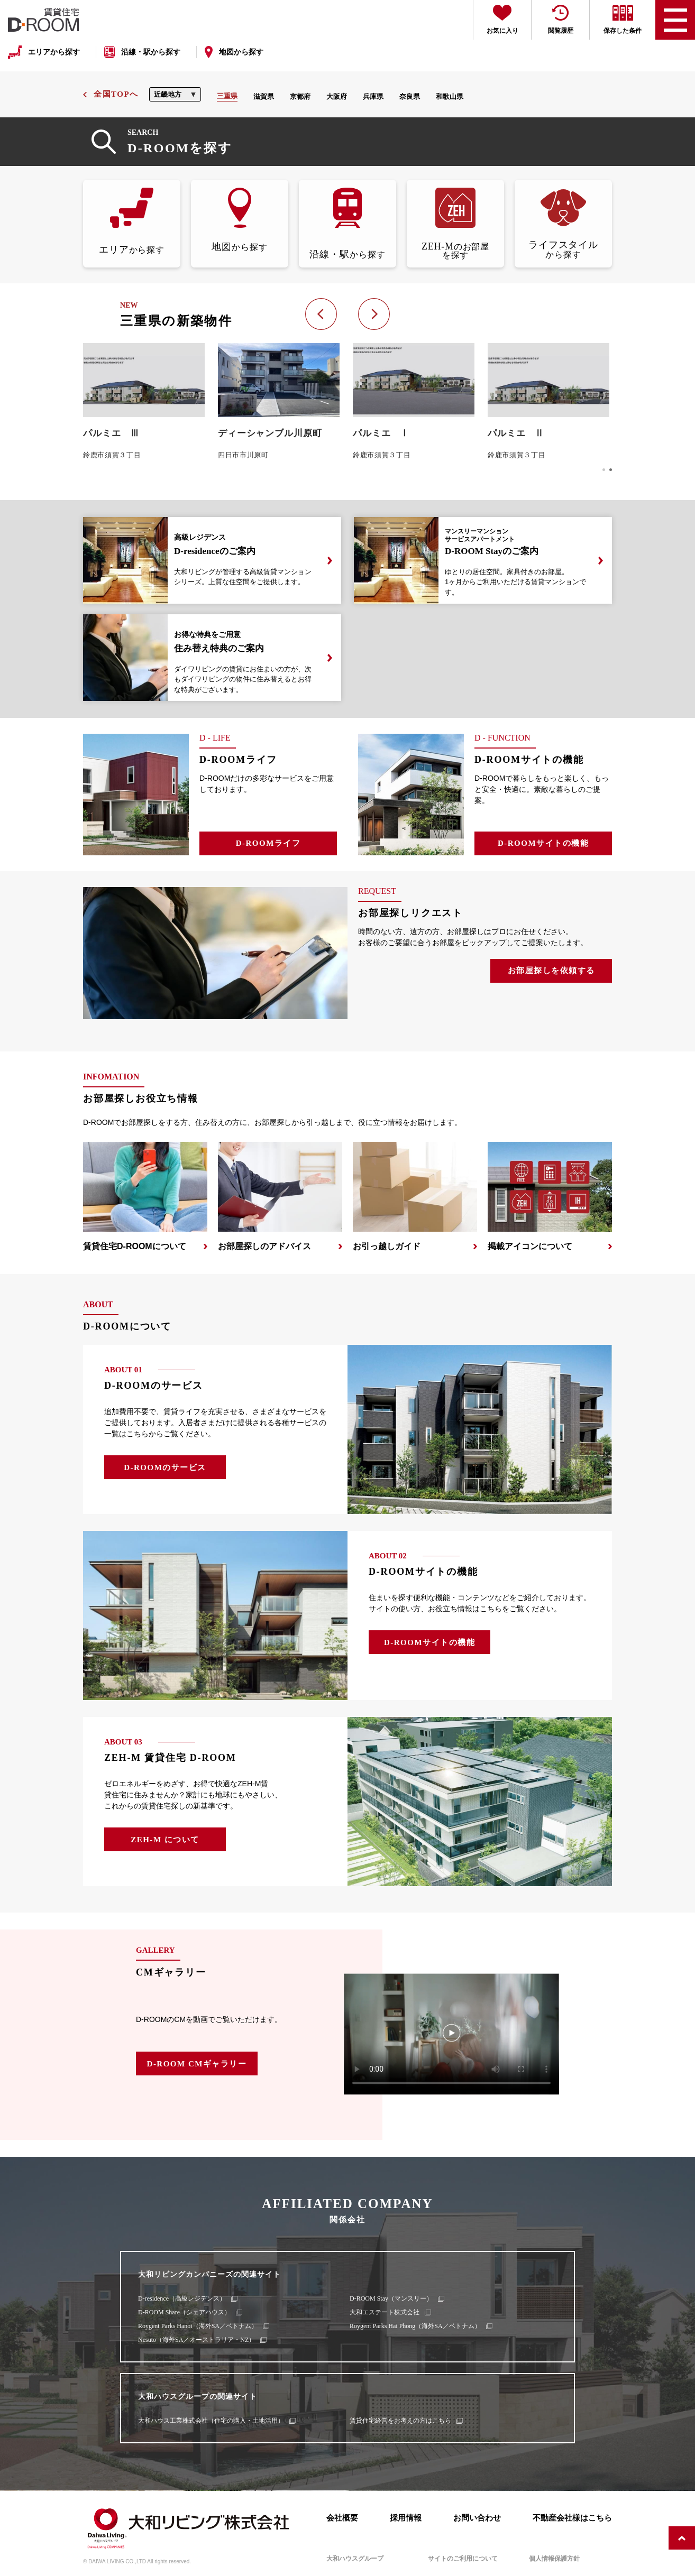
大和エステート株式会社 (384, 2312)
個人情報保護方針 (554, 2558)
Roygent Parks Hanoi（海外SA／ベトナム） (198, 2326)
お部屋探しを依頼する (551, 970)
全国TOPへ (116, 94)
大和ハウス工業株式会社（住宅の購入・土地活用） (211, 2420)
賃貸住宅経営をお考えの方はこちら (400, 2420)
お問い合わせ (477, 2517)
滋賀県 (263, 96)
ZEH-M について (165, 1839)
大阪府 (336, 96)
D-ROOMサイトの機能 (543, 843)
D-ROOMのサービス (165, 1467)
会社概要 (342, 2517)
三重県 (227, 96)
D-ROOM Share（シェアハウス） (184, 2312)
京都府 (300, 96)
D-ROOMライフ (268, 843)
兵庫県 (373, 96)
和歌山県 (449, 96)
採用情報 (406, 2517)
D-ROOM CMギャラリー (197, 2064)
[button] (603, 469)
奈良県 (409, 96)
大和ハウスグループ (354, 2558)
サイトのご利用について (463, 2558)
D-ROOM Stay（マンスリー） (391, 2298)
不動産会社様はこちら (572, 2517)
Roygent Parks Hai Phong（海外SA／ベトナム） (415, 2326)
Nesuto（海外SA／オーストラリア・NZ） (196, 2339)
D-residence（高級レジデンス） (182, 2298)
